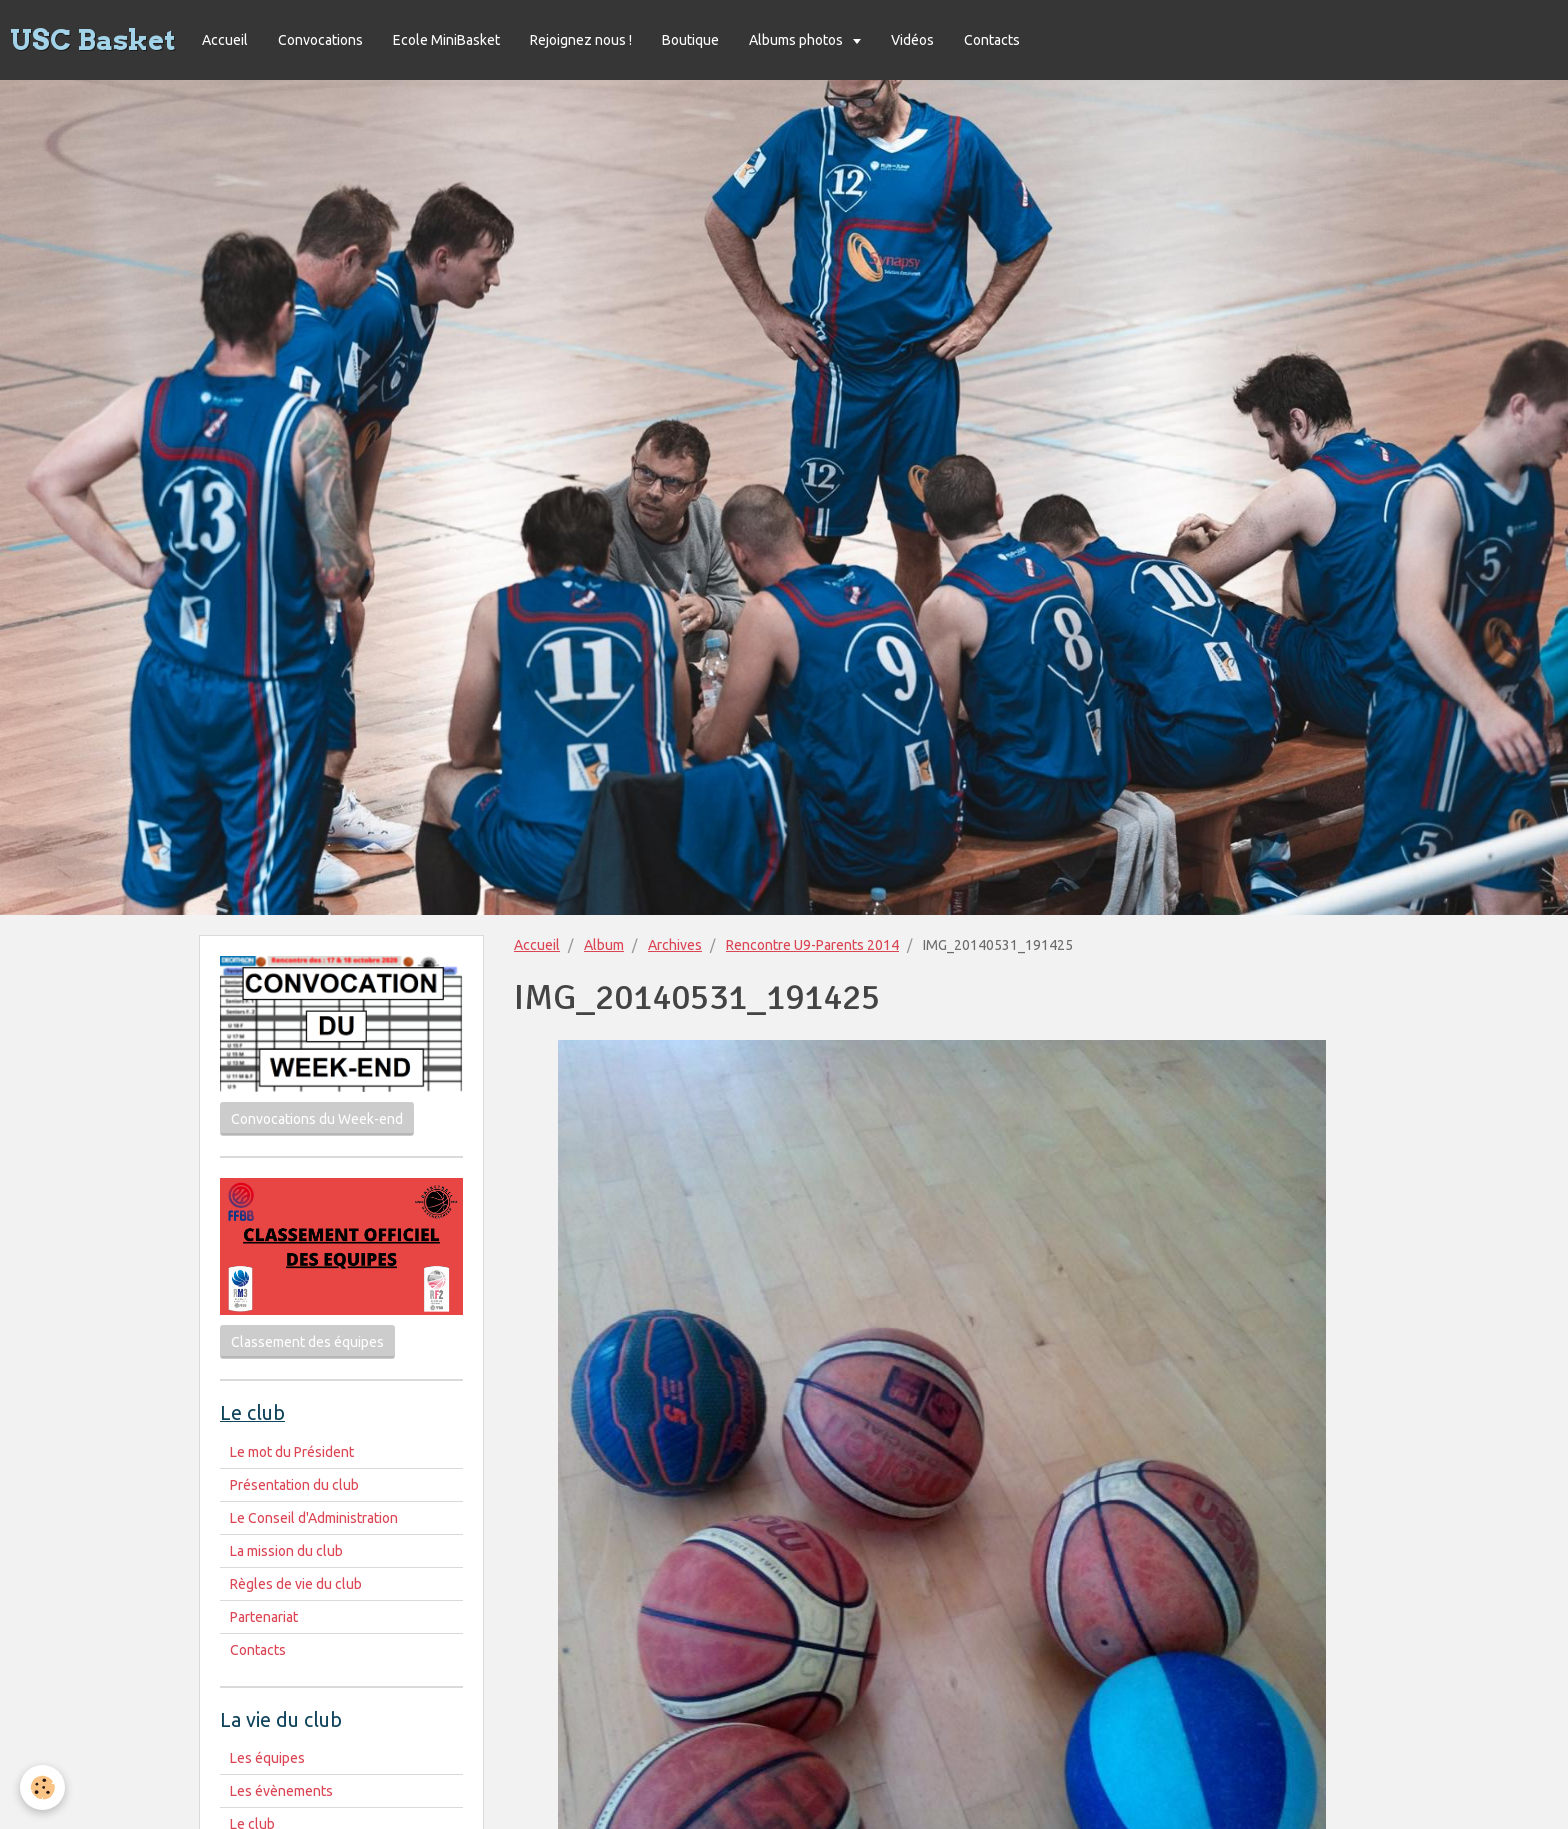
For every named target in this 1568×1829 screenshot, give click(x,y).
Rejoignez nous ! (581, 40)
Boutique (690, 40)
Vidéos (912, 40)
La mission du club (286, 1551)
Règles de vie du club (296, 1584)
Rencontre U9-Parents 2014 (812, 945)
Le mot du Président (292, 1452)
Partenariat (264, 1617)
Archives (675, 945)
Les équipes (267, 1758)
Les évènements (281, 1791)
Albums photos (797, 40)
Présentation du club (294, 1485)
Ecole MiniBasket (446, 40)
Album (604, 945)
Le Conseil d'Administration (314, 1518)
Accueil (225, 40)
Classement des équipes (307, 1342)
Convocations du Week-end (317, 1119)
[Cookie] (42, 1787)
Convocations (320, 40)
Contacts (992, 40)
